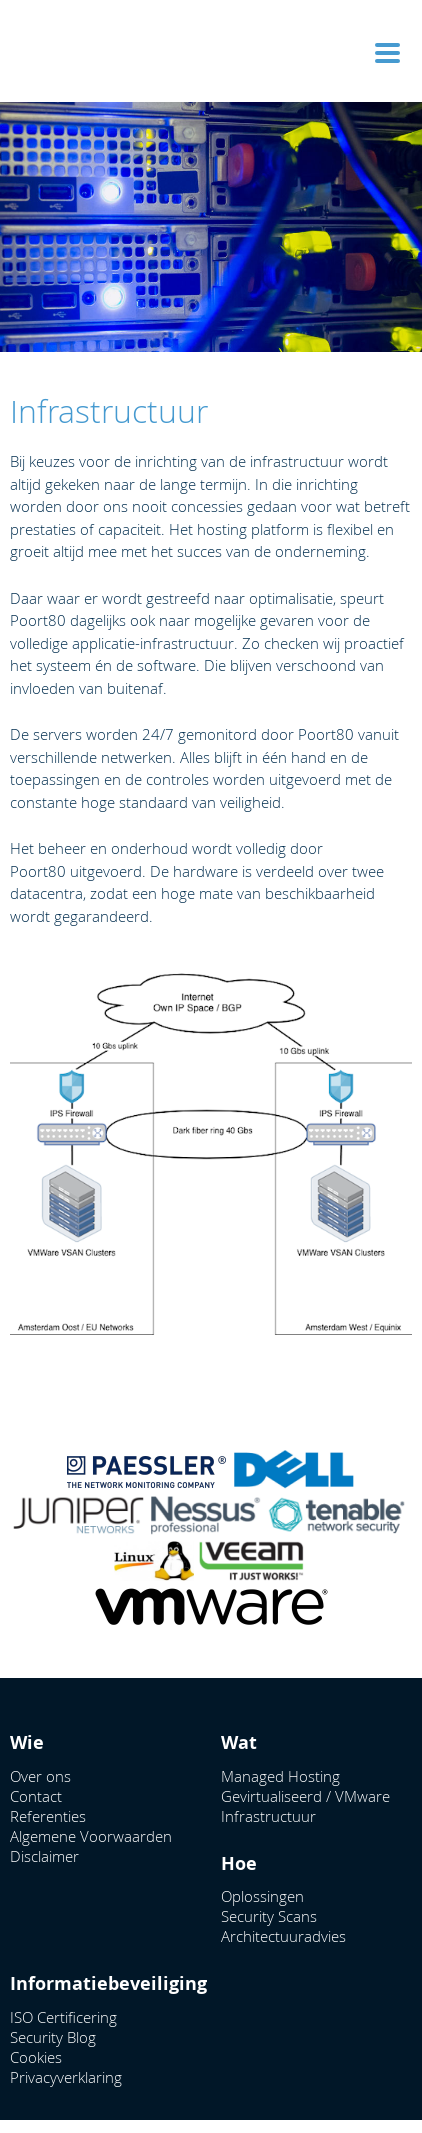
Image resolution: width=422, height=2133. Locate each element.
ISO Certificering (63, 2017)
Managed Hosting (280, 1776)
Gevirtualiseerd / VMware (305, 1796)
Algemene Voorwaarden (91, 1836)
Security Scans (269, 1916)
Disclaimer (44, 1856)
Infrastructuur (268, 1816)
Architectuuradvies (283, 1936)
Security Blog (53, 2037)
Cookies (36, 2057)
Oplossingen (262, 1896)
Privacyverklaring (66, 2077)
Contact (36, 1796)
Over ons (40, 1776)
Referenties (48, 1816)
